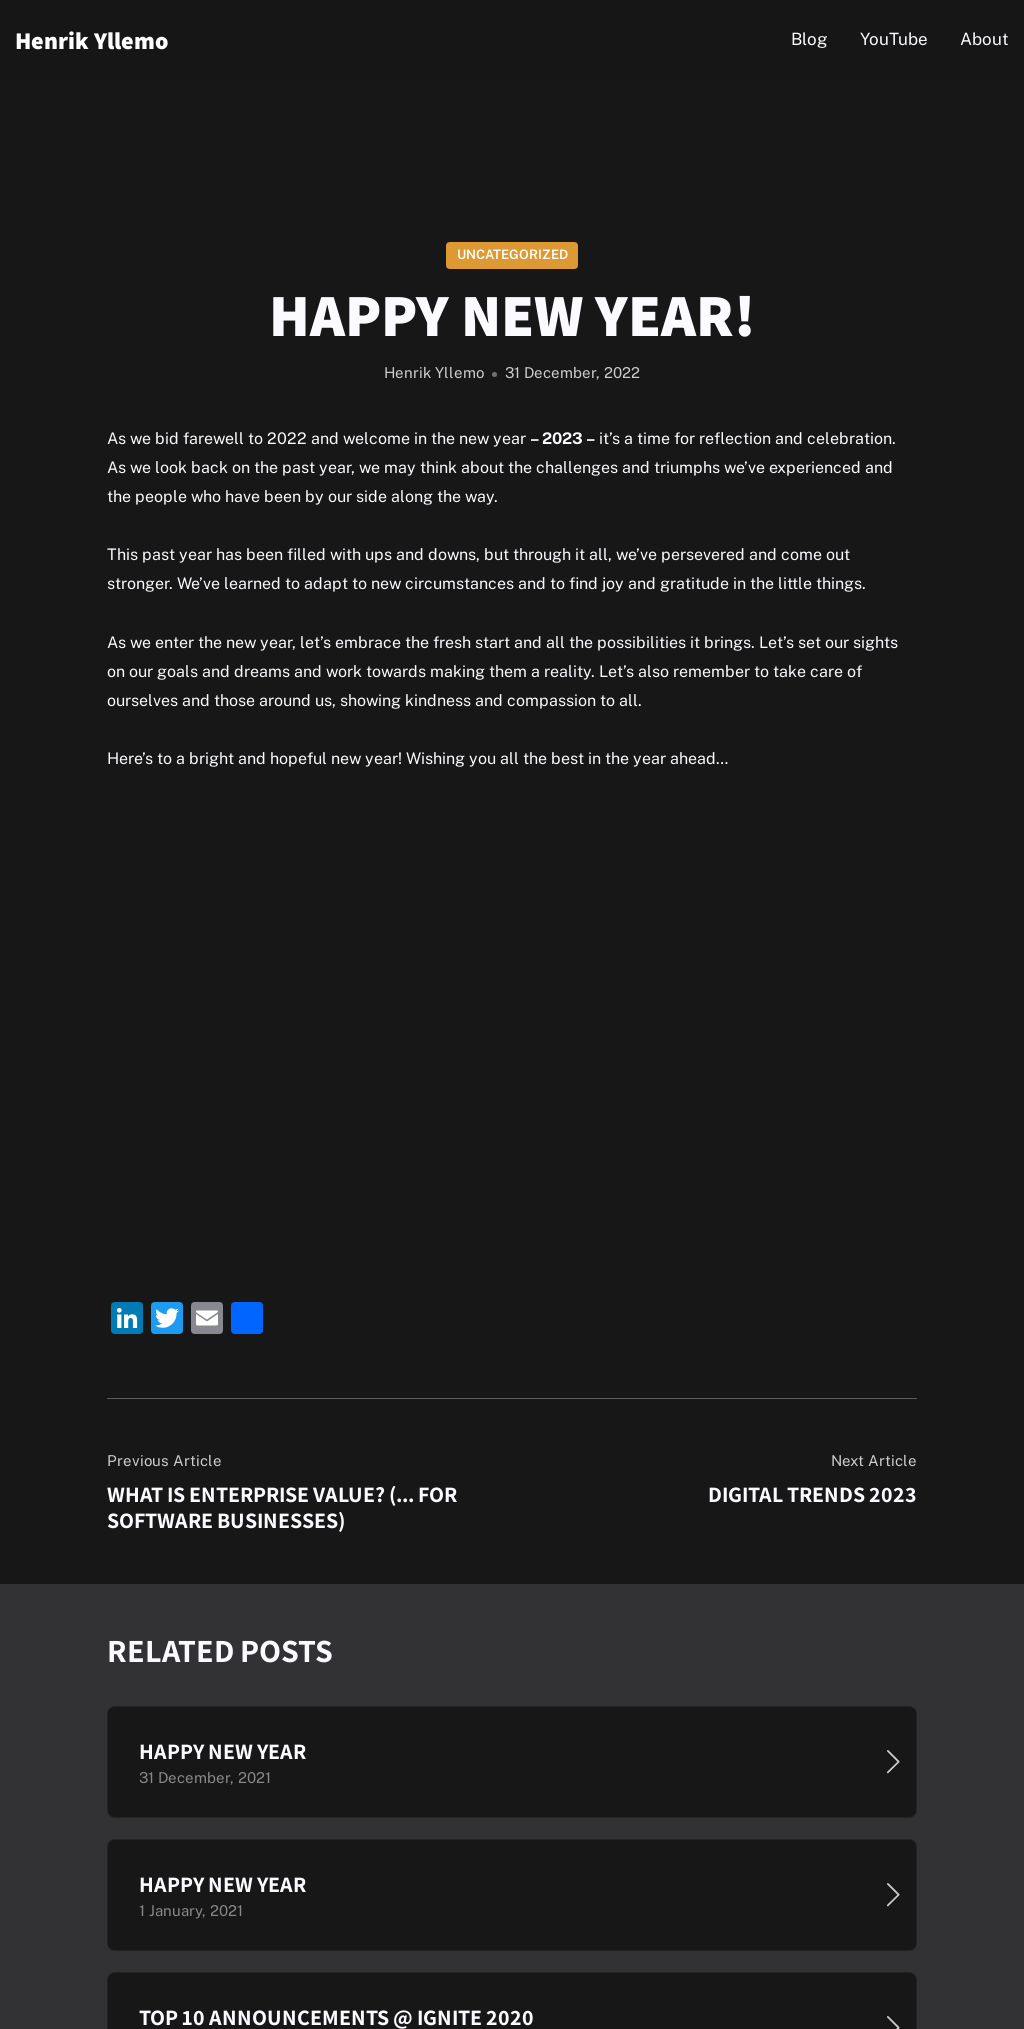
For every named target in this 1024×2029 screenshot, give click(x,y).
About (984, 39)
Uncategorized (512, 254)
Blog (809, 39)
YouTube (894, 39)
